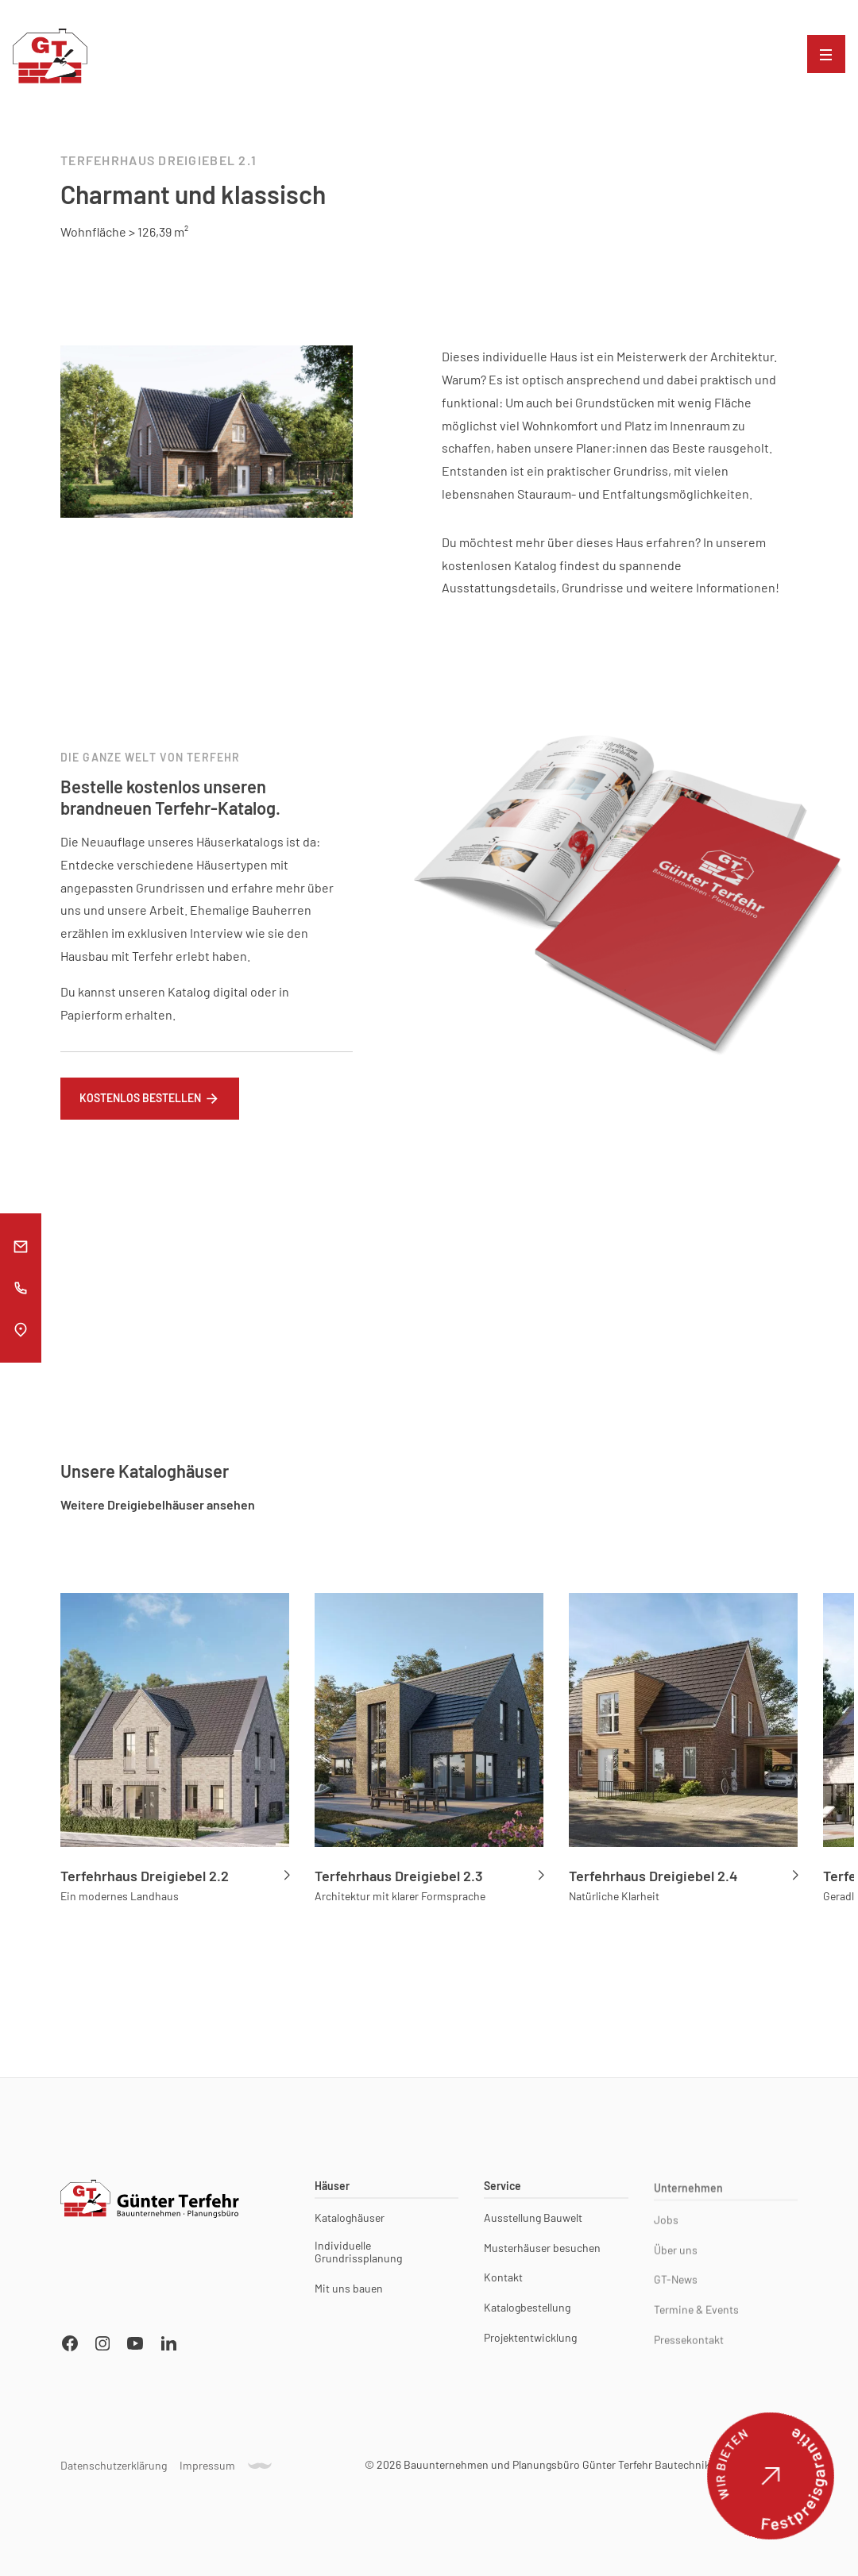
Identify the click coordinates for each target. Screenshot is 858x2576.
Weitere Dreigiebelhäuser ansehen (157, 1504)
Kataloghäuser (350, 2222)
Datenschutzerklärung (113, 2470)
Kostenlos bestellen (140, 1103)
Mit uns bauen (349, 2294)
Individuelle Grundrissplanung (358, 2257)
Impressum (207, 2470)
